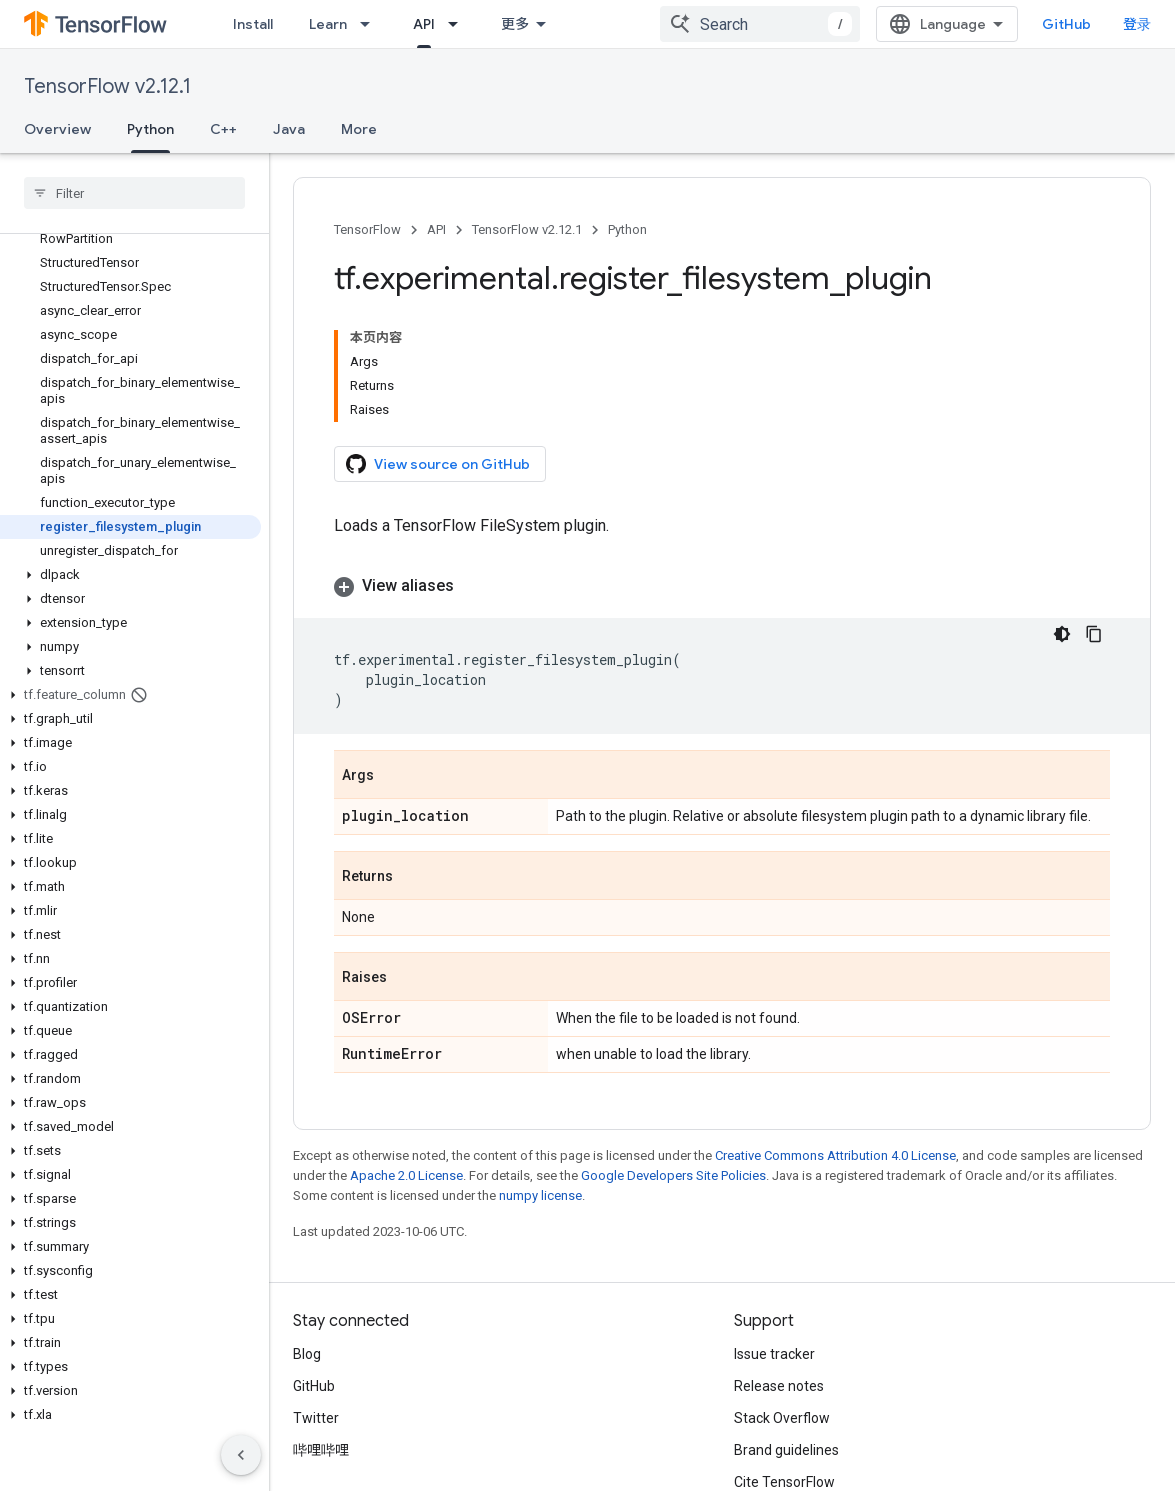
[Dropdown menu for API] (459, 24)
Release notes (779, 1386)
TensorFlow (367, 229)
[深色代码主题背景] (1062, 634)
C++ (223, 129)
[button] (130, 575)
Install (253, 24)
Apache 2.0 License (406, 1175)
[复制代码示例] (1094, 634)
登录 (1137, 24)
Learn (328, 24)
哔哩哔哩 (321, 1450)
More (359, 129)
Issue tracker (774, 1354)
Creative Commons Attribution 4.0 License (835, 1155)
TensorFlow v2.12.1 (107, 86)
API (436, 229)
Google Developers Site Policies (673, 1175)
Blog (307, 1354)
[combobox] (760, 24)
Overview (57, 129)
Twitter (316, 1418)
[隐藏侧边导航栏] (241, 1455)
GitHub (1066, 24)
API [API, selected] (424, 24)
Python (627, 229)
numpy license (540, 1195)
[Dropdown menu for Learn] (371, 24)
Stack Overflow (782, 1418)
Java (289, 129)
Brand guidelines (786, 1450)
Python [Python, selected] (150, 129)
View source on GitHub (438, 464)
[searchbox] (134, 193)
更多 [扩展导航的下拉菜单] (515, 24)
